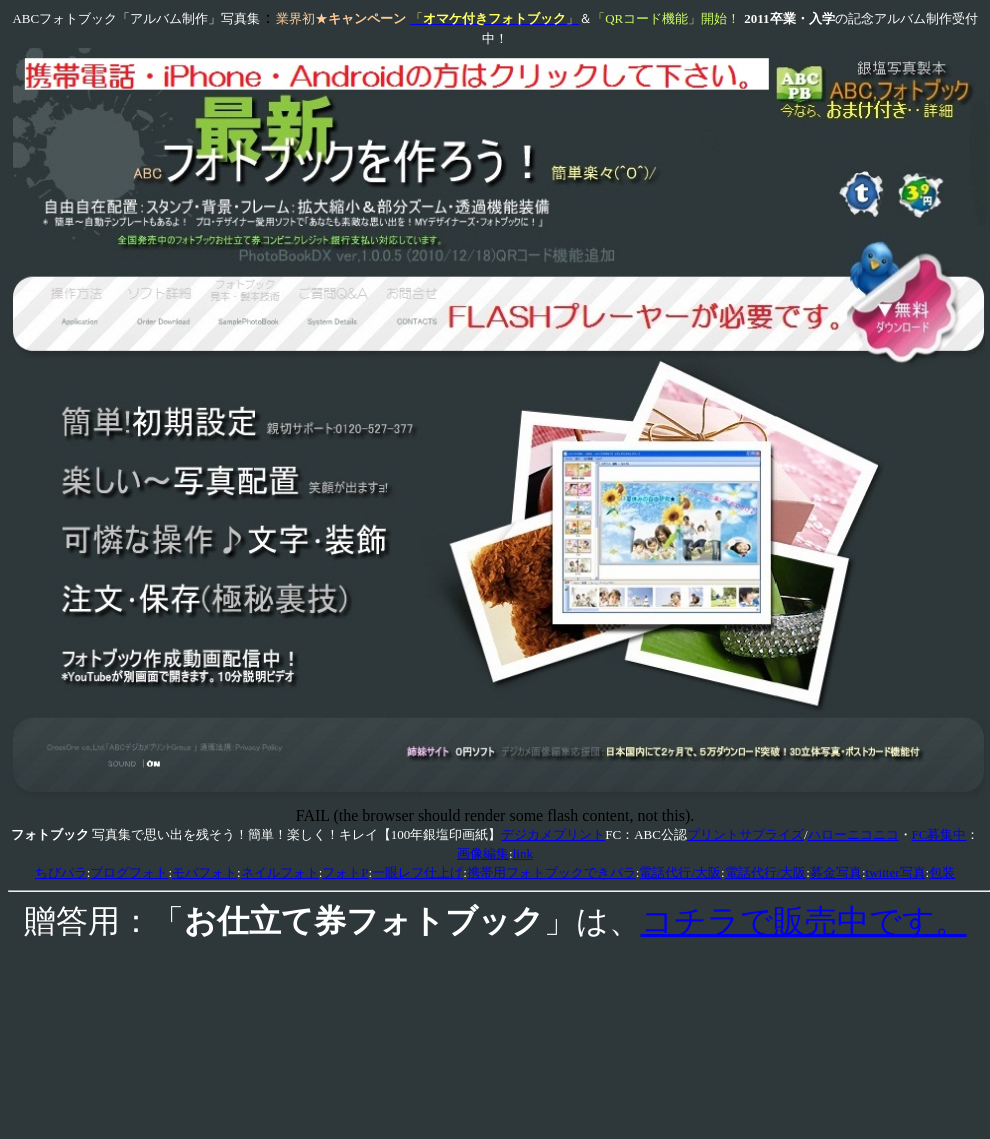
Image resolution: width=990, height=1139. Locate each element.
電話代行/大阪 (680, 872)
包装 (942, 872)
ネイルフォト (280, 872)
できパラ (610, 872)
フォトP (345, 872)
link (523, 853)
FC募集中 (939, 834)
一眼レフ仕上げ (417, 872)
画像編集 (483, 853)
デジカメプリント (553, 834)
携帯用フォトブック (525, 872)
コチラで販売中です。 (804, 921)
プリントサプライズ (745, 834)
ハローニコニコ (853, 834)
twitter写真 (896, 872)
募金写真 (836, 872)
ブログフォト (129, 872)
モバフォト (204, 872)
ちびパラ (61, 872)
